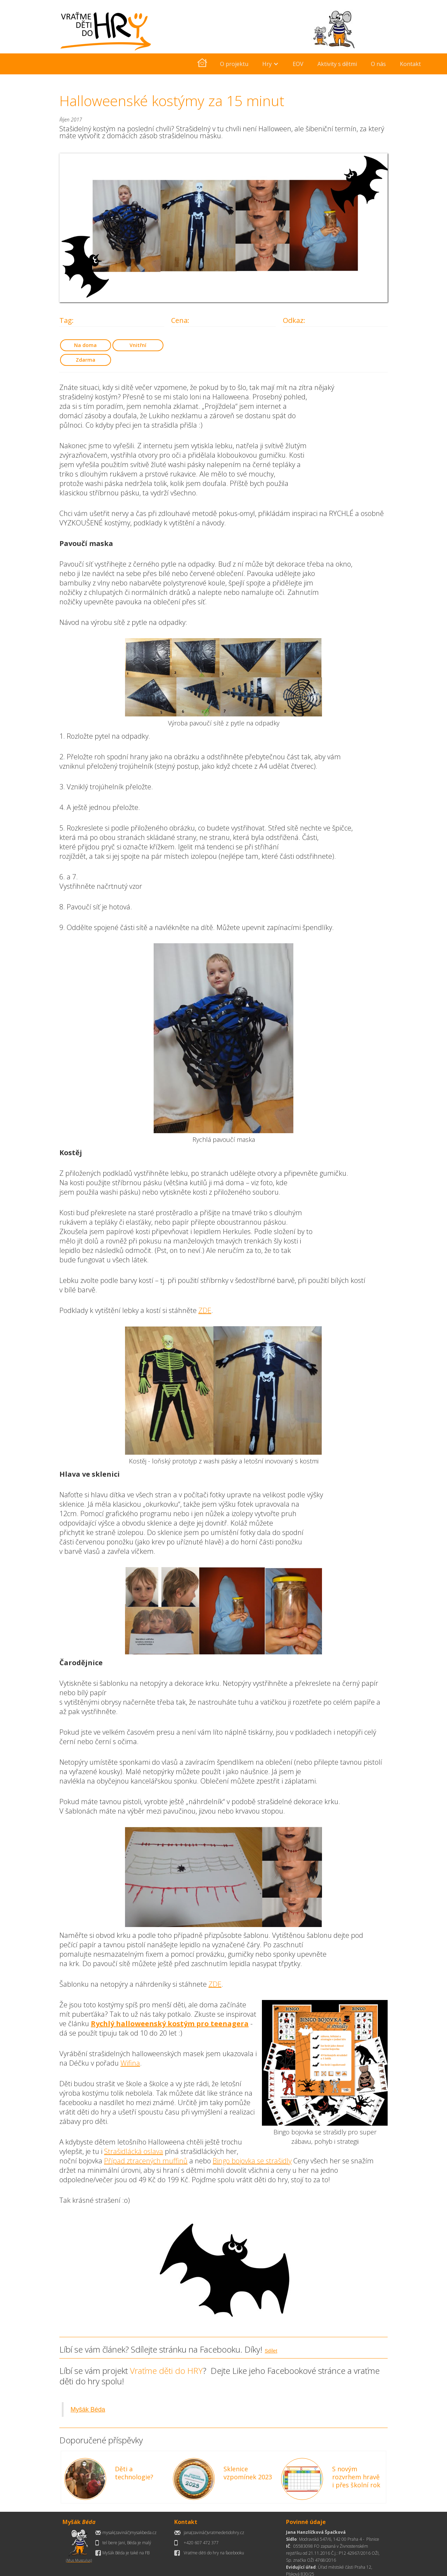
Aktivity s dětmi (337, 64)
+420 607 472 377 (201, 2543)
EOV (298, 64)
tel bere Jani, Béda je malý (126, 2543)
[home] (202, 63)
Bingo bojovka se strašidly (252, 2160)
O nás (378, 64)
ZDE (204, 1310)
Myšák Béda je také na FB (125, 2553)
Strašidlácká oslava (133, 2151)
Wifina (130, 2063)
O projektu (234, 64)
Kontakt (410, 64)
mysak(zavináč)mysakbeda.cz (129, 2533)
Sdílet (271, 2351)
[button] (270, 63)
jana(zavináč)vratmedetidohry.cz (214, 2533)
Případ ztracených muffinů (146, 2160)
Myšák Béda (88, 2409)
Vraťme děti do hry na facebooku (214, 2553)
